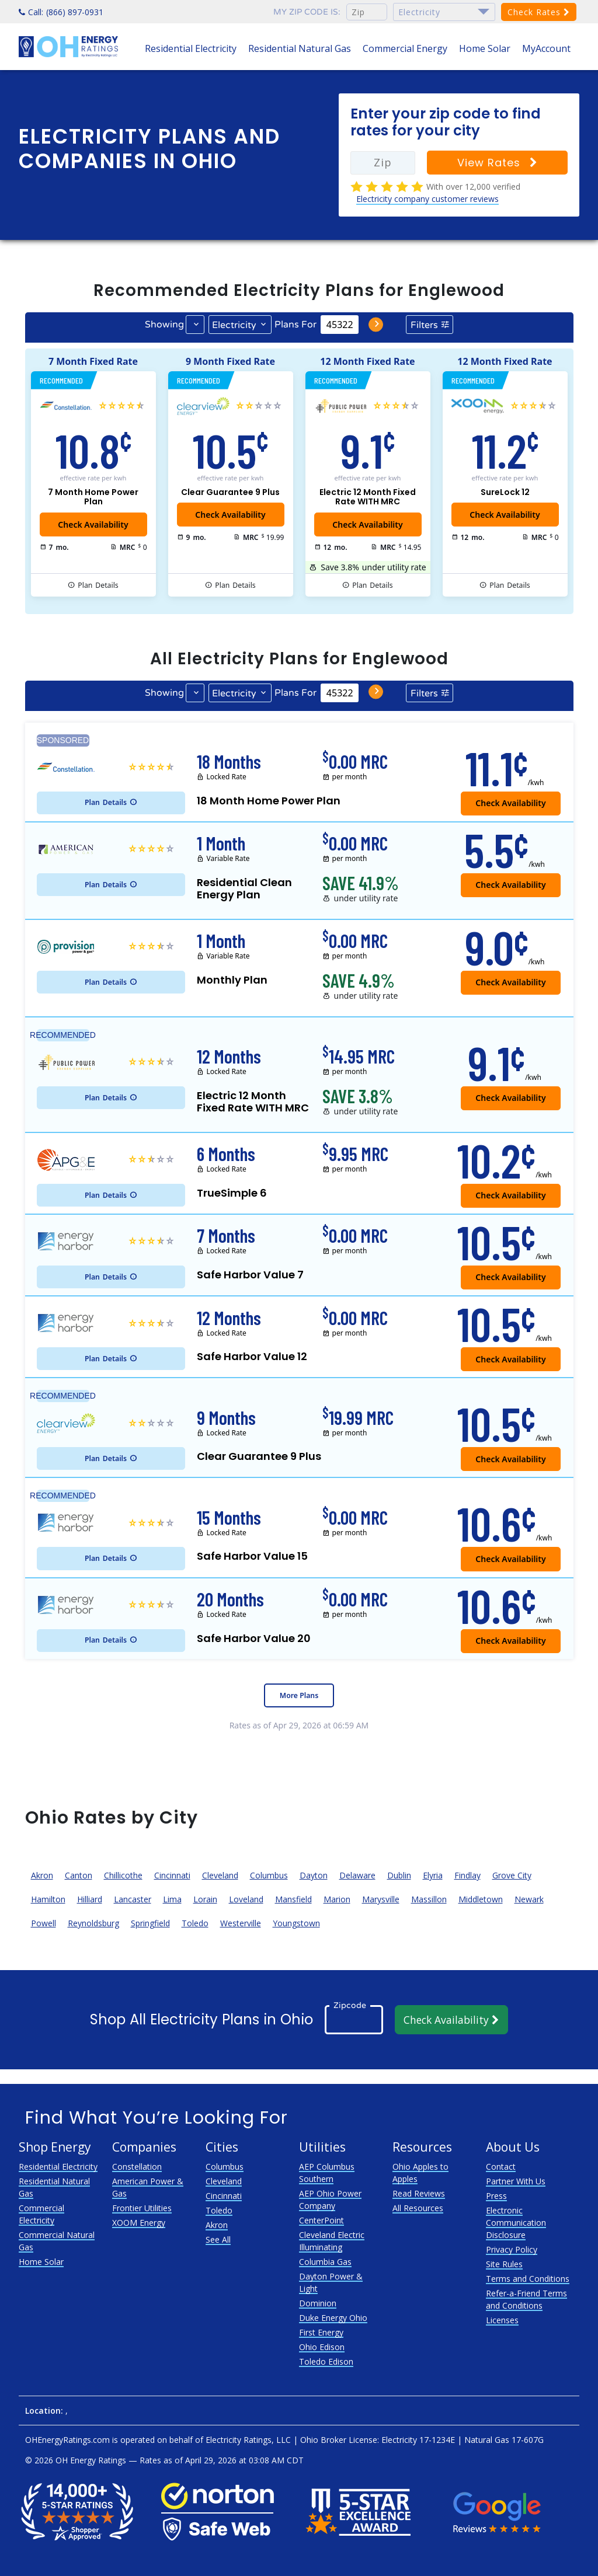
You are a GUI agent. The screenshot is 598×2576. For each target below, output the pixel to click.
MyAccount (546, 48)
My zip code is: (306, 12)
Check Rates (538, 12)
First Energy (321, 2332)
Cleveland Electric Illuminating (331, 2241)
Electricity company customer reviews (427, 198)
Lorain (205, 1899)
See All (218, 2239)
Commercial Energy (405, 48)
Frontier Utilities (142, 2208)
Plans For (295, 324)
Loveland (246, 1899)
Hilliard (89, 1899)
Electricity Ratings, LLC (248, 2439)
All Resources (417, 2208)
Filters (424, 325)
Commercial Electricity (41, 2214)
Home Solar (484, 48)
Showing (164, 324)
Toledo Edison (326, 2361)
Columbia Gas (325, 2261)
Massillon (429, 1899)
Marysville (380, 1899)
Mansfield (293, 1899)
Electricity (234, 325)
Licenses (502, 2320)
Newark (529, 1899)
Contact (501, 2166)
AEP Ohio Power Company (330, 2199)
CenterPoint (321, 2220)
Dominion (317, 2303)
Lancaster (132, 1899)
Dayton (314, 1875)
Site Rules (504, 2264)
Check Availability (505, 514)
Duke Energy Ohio (333, 2317)
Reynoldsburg (93, 1923)
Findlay (467, 1875)
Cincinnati (172, 1875)
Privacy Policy (511, 2249)
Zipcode (349, 2005)
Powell (43, 1923)
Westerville (240, 1923)
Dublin (399, 1875)
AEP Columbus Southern (326, 2172)
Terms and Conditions (527, 2278)
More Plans (299, 1695)
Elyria (433, 1875)
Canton (78, 1875)
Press (496, 2195)
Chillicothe (123, 1875)
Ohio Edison (322, 2346)
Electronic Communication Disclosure (516, 2222)
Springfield (150, 1923)
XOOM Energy (138, 2222)
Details (98, 585)
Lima (172, 1899)
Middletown (480, 1899)
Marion (337, 1899)
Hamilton (48, 1899)
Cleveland (220, 1875)
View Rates (497, 162)
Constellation (137, 2166)
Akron (42, 1875)
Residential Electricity (191, 48)
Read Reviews (418, 2193)
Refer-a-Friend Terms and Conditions (526, 2299)
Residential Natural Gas (299, 48)
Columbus (269, 1875)
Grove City (511, 1875)
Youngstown (296, 1923)
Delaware (357, 1875)
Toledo (195, 1923)
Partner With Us (515, 2181)
